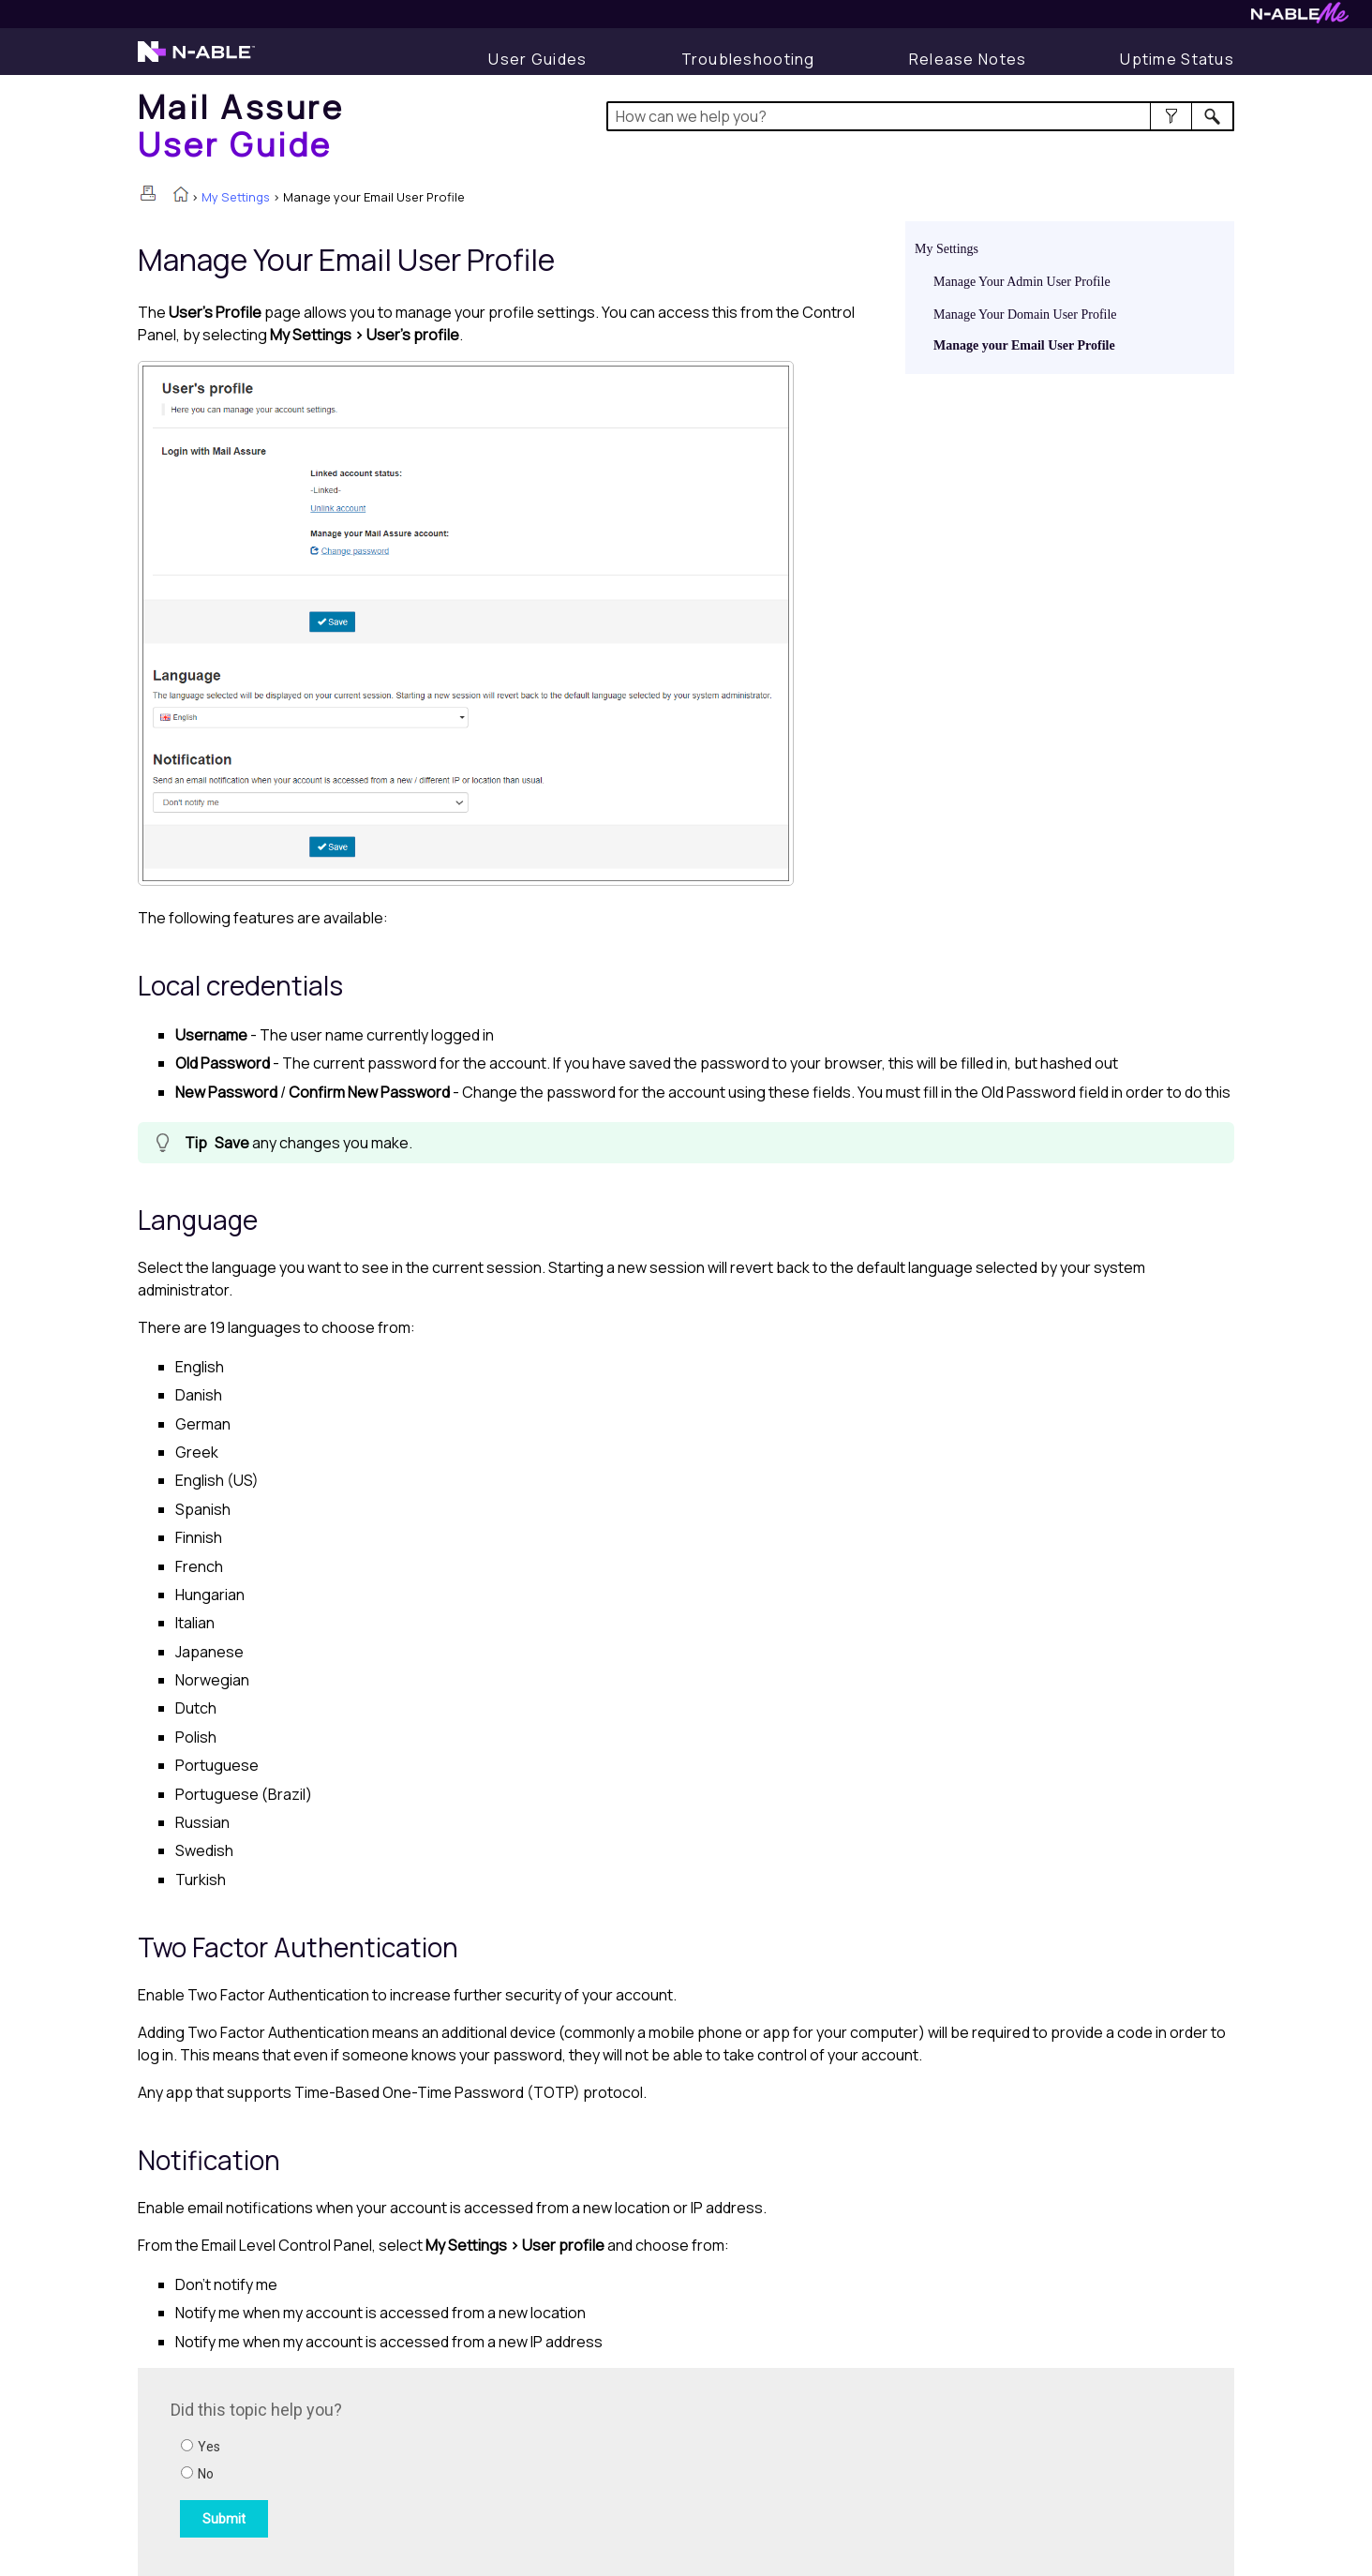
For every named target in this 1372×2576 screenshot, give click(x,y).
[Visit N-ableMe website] (1300, 18)
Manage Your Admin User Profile (1022, 282)
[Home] (241, 125)
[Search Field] (920, 116)
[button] (1171, 116)
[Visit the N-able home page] (196, 60)
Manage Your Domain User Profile (1025, 314)
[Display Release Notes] (968, 59)
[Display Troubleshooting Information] (748, 59)
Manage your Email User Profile (1024, 345)
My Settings (235, 196)
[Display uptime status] (1177, 59)
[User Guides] (537, 59)
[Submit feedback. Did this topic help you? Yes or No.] (423, 2469)
